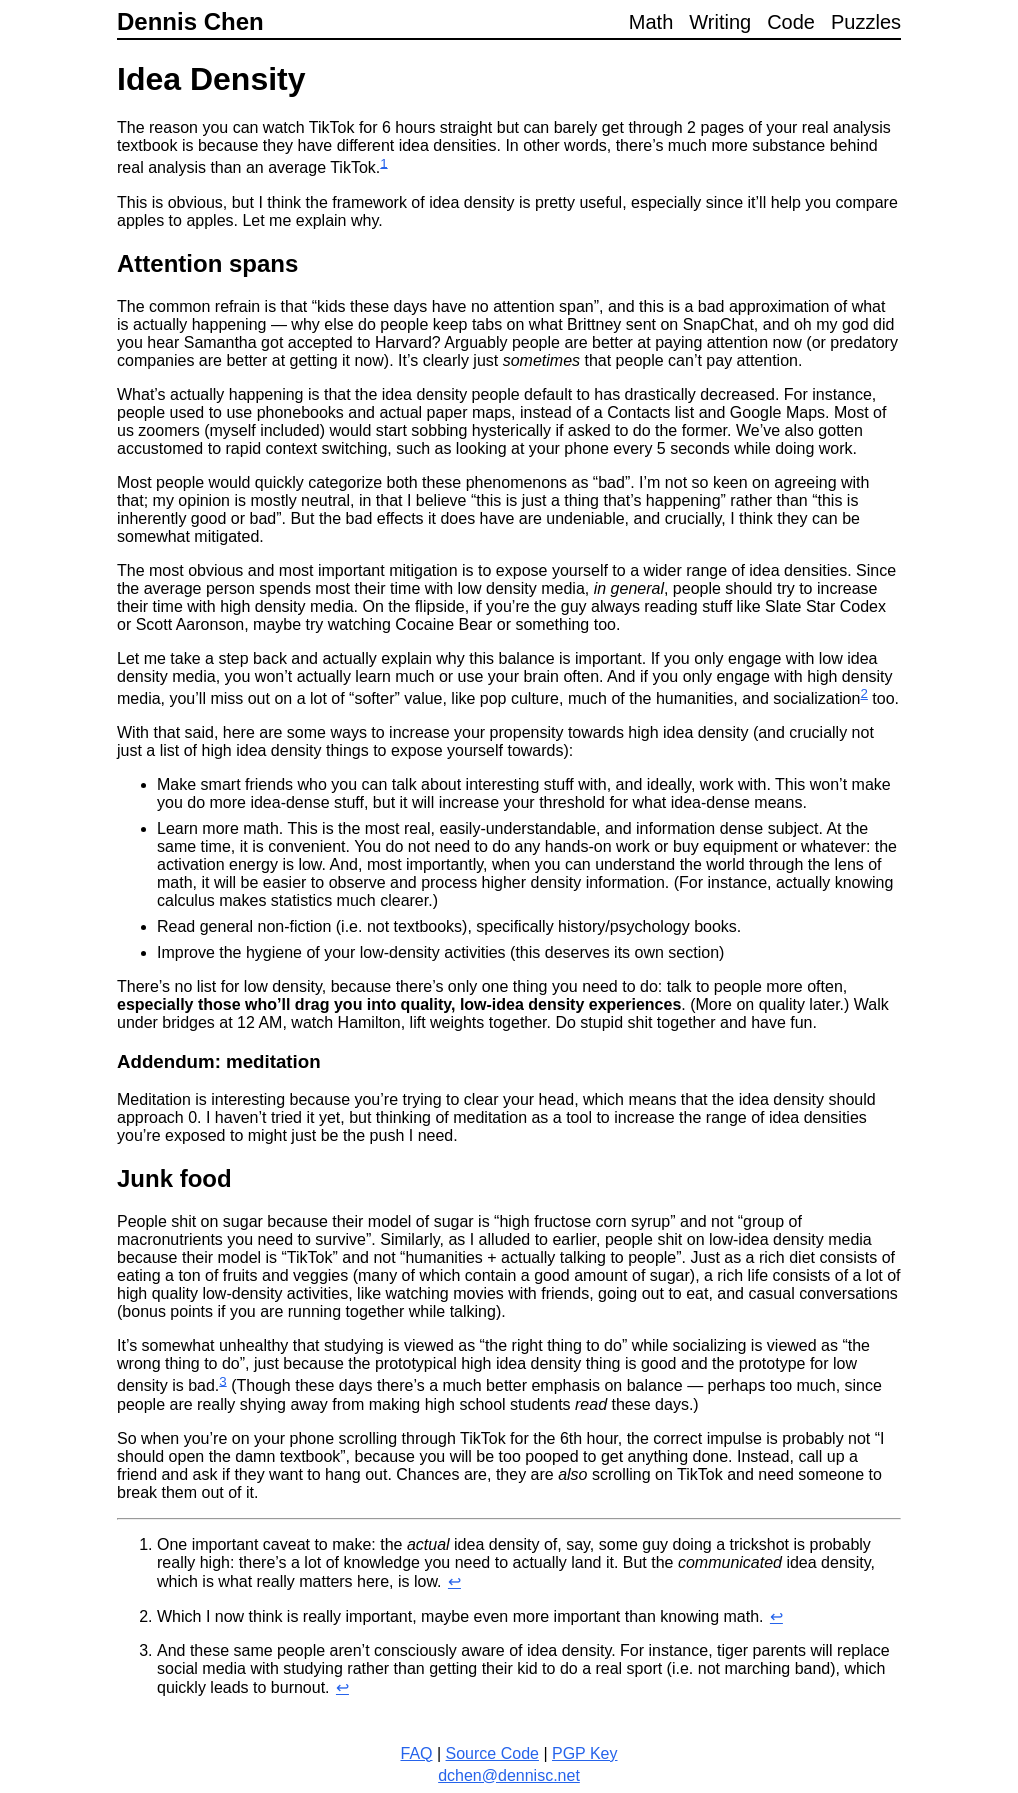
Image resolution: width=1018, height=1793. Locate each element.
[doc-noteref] (383, 168)
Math (651, 22)
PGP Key (585, 1753)
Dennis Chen (190, 21)
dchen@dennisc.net (509, 1775)
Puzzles (866, 22)
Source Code (492, 1753)
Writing (720, 22)
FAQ (416, 1753)
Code (791, 22)
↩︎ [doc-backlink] (454, 1581)
